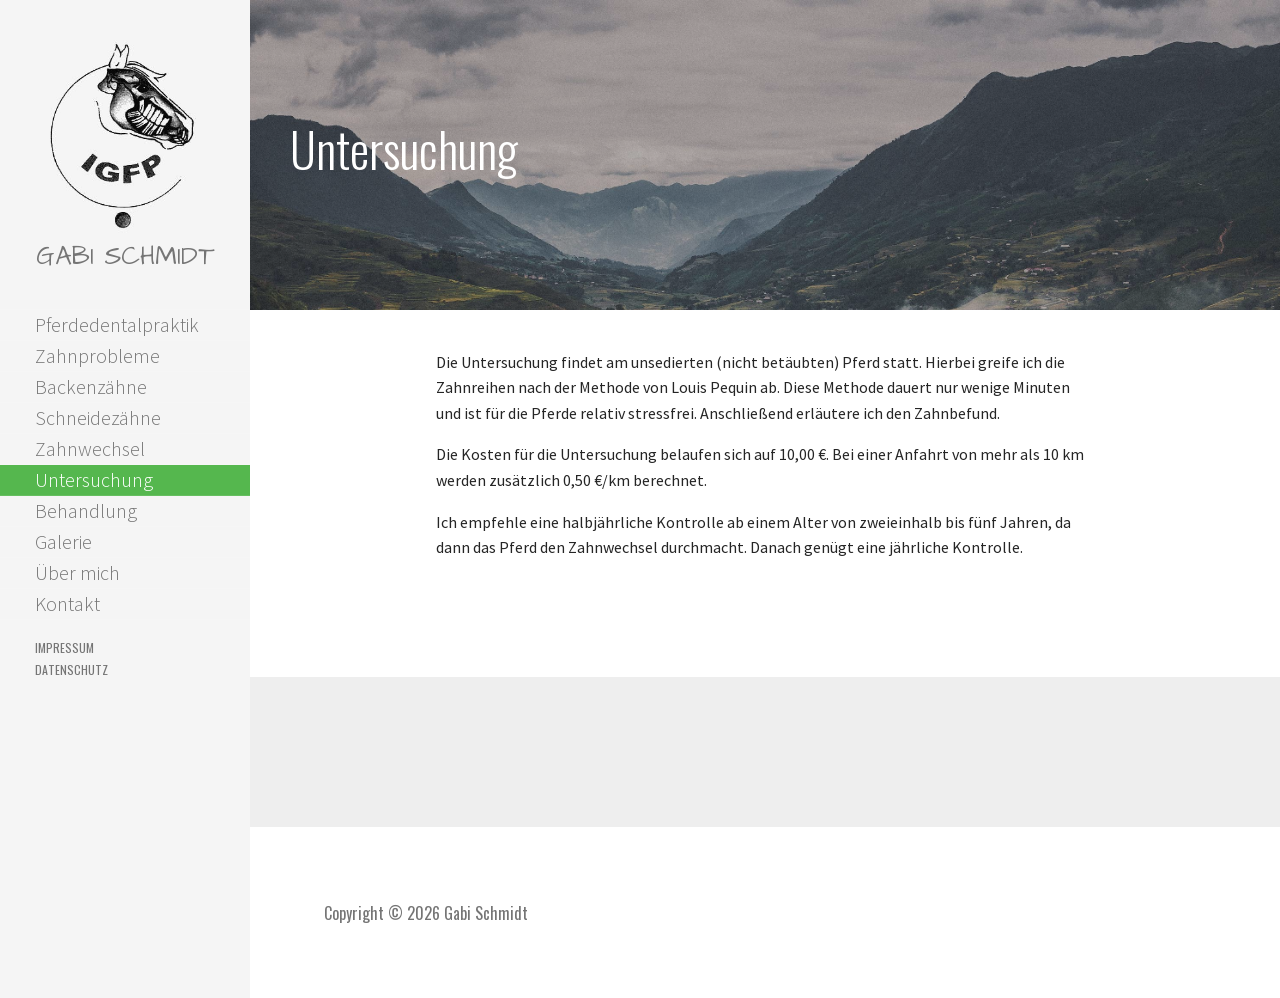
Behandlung (86, 510)
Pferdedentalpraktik (117, 324)
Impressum (64, 647)
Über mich (77, 572)
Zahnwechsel (90, 448)
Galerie (63, 541)
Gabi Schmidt (125, 256)
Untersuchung (94, 479)
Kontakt (67, 603)
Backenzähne (91, 386)
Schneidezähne (98, 417)
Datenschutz (71, 669)
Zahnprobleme (97, 355)
